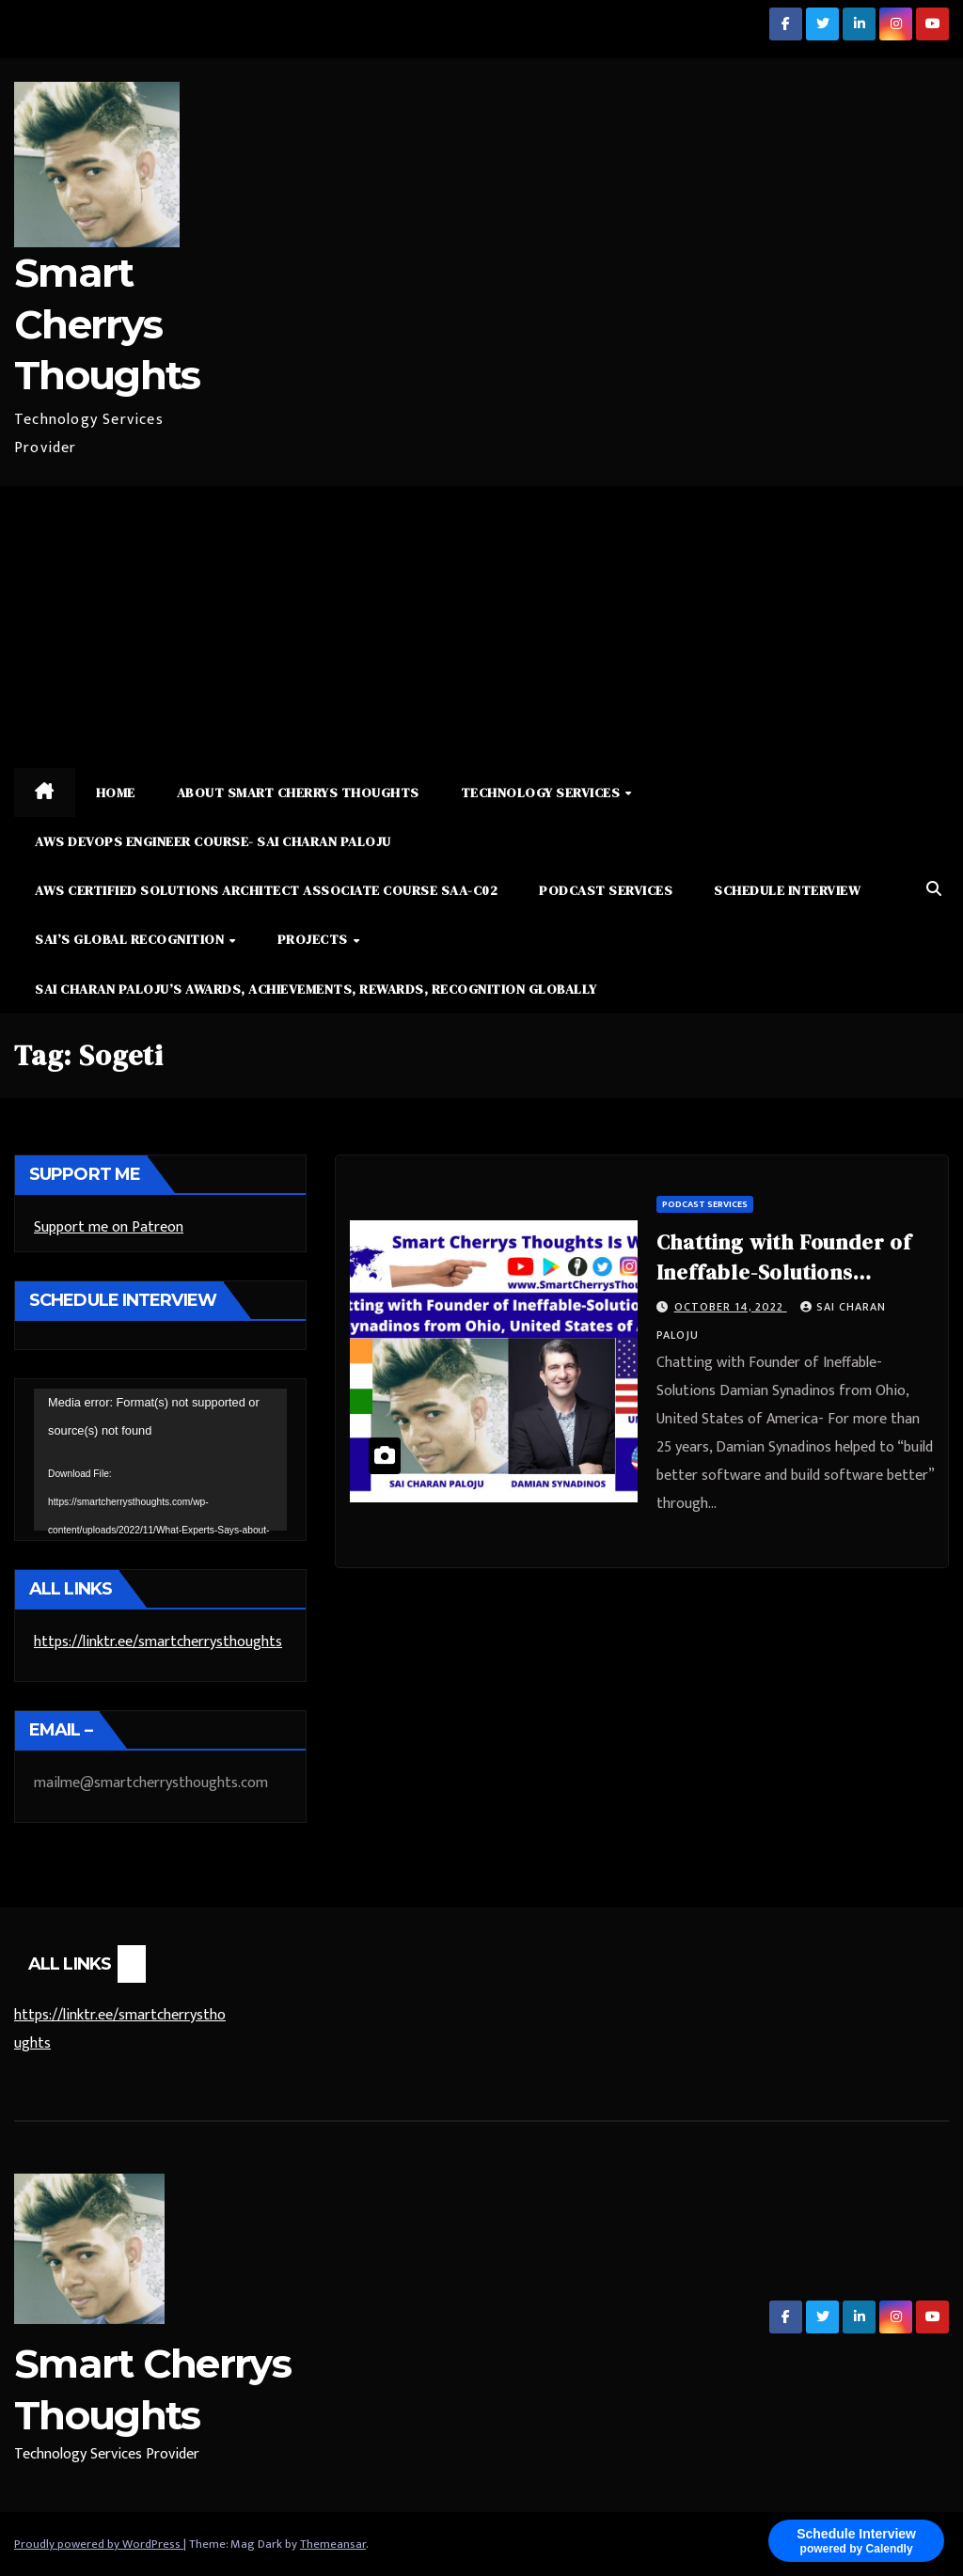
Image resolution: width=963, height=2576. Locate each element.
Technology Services (542, 792)
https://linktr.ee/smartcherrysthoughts (158, 1642)
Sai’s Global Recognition (131, 939)
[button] (933, 890)
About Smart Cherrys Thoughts (298, 792)
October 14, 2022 (730, 1306)
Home (115, 792)
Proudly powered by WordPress (98, 2544)
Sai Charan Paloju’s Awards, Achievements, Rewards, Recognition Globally (316, 989)
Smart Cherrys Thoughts (106, 324)
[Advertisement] (481, 627)
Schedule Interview (787, 890)
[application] (160, 1460)
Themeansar (333, 2544)
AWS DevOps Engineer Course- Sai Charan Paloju (213, 841)
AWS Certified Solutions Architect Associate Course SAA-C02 (266, 890)
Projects (314, 939)
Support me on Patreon (108, 1227)
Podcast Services (605, 890)
